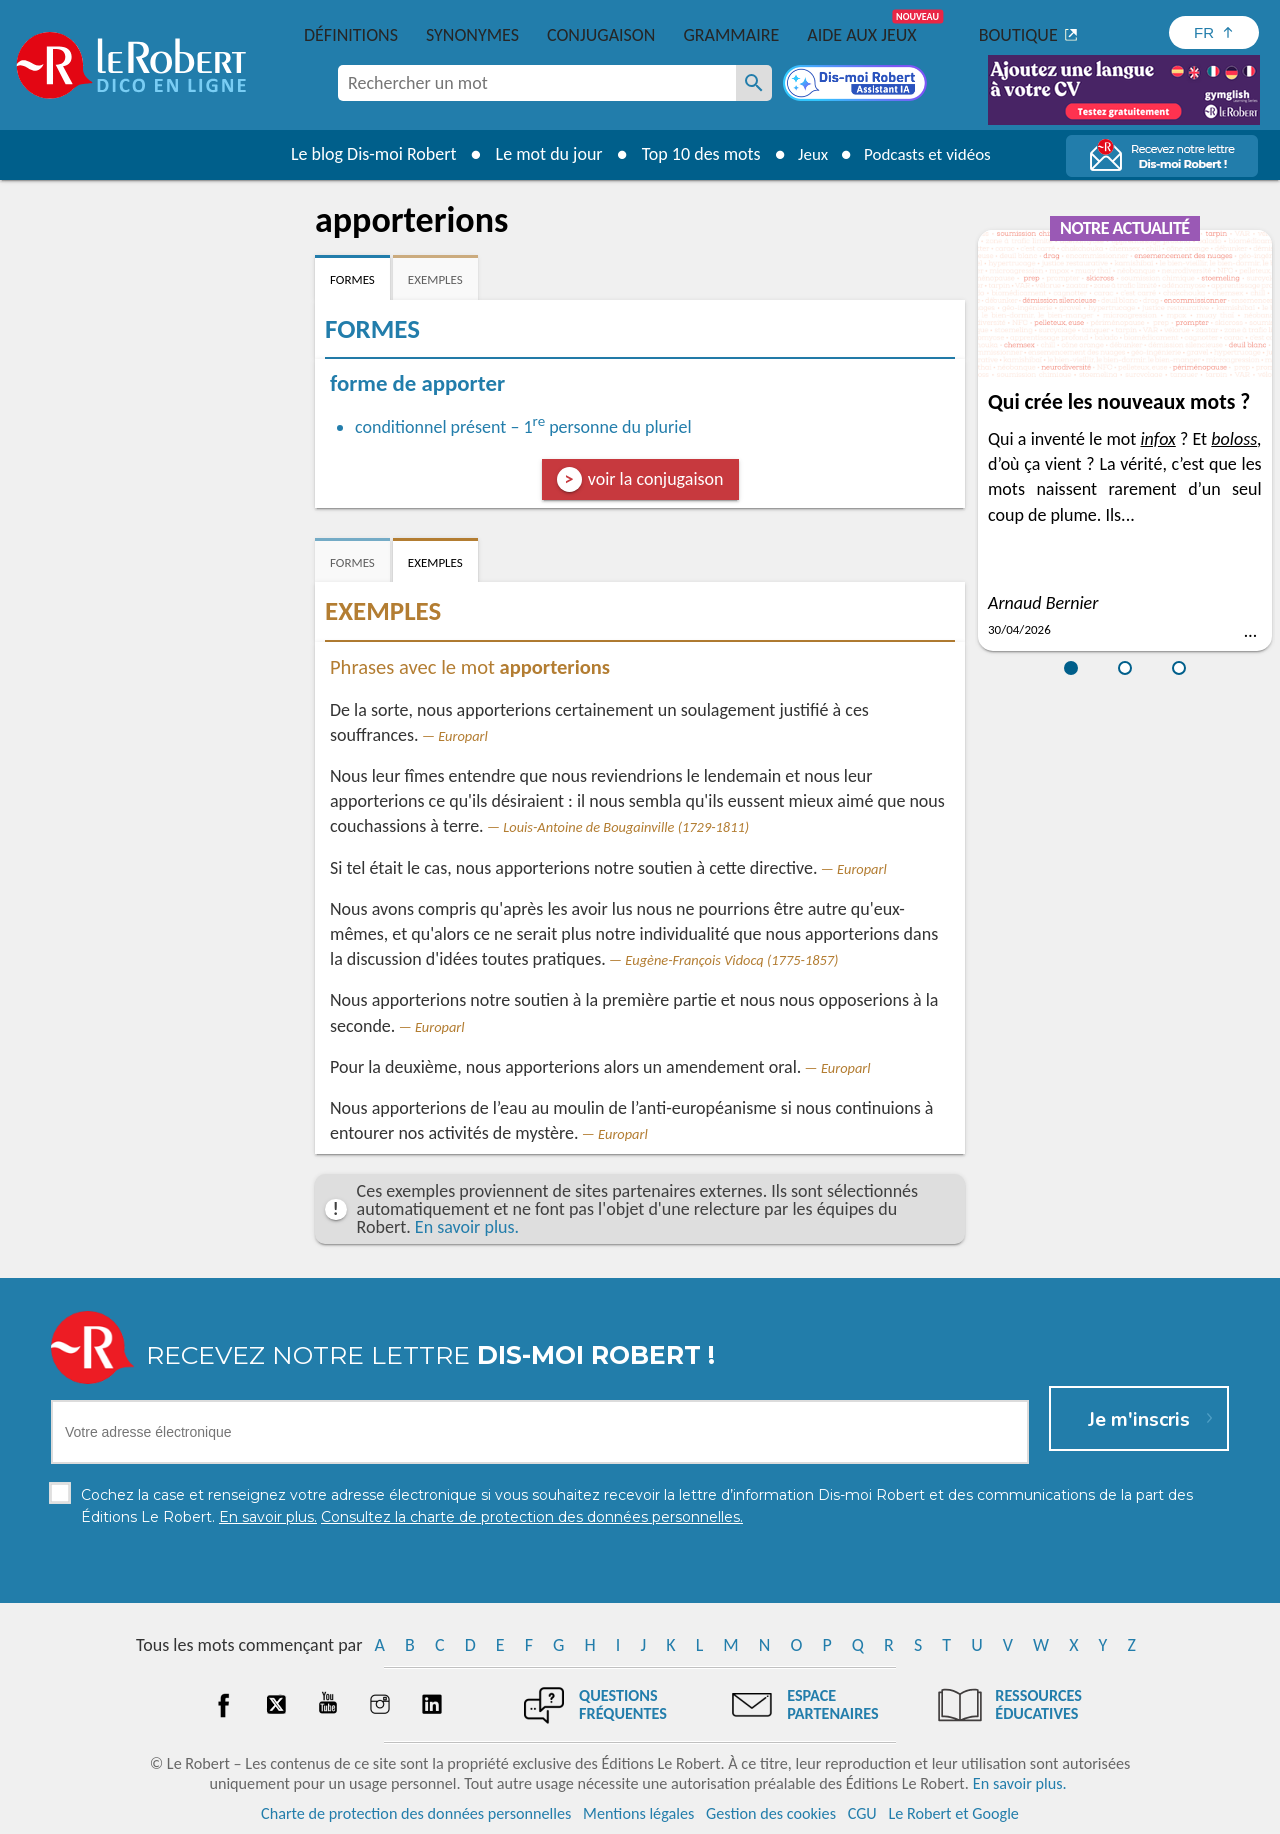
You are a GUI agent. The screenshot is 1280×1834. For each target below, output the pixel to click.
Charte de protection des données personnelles (416, 1813)
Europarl (463, 736)
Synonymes (472, 35)
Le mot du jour (541, 154)
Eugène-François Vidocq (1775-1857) (731, 960)
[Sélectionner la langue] (1214, 32)
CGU (862, 1813)
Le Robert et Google (953, 1813)
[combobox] (537, 83)
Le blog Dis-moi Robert (366, 154)
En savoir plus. (467, 1227)
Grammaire (731, 35)
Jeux (808, 154)
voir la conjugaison (656, 479)
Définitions (351, 35)
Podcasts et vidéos (930, 154)
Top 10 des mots (693, 154)
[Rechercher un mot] (754, 83)
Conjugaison (601, 35)
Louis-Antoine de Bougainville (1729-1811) (626, 827)
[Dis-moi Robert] (857, 85)
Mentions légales (638, 1813)
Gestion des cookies (771, 1813)
